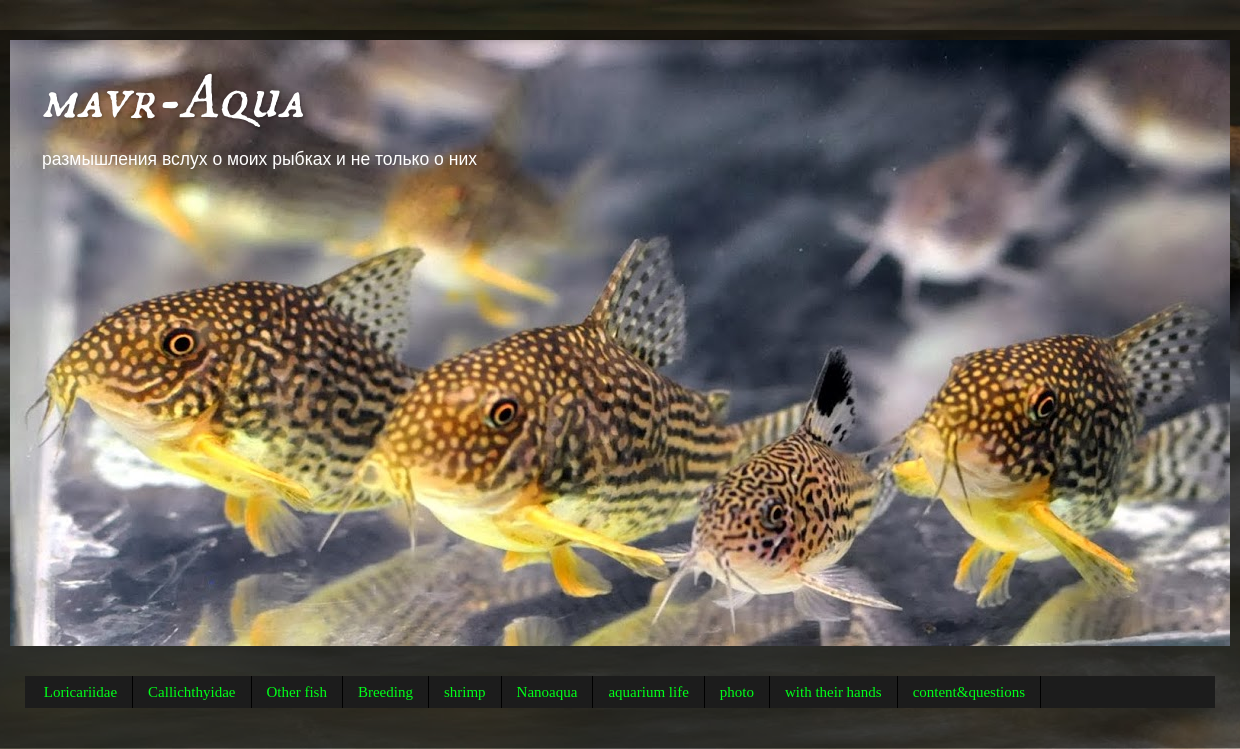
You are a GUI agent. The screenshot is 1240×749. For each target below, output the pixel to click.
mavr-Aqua (172, 99)
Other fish (297, 692)
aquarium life (648, 692)
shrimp (465, 692)
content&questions (969, 692)
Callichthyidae (191, 692)
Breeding (385, 692)
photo (737, 692)
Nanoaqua (547, 692)
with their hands (833, 692)
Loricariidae (80, 692)
